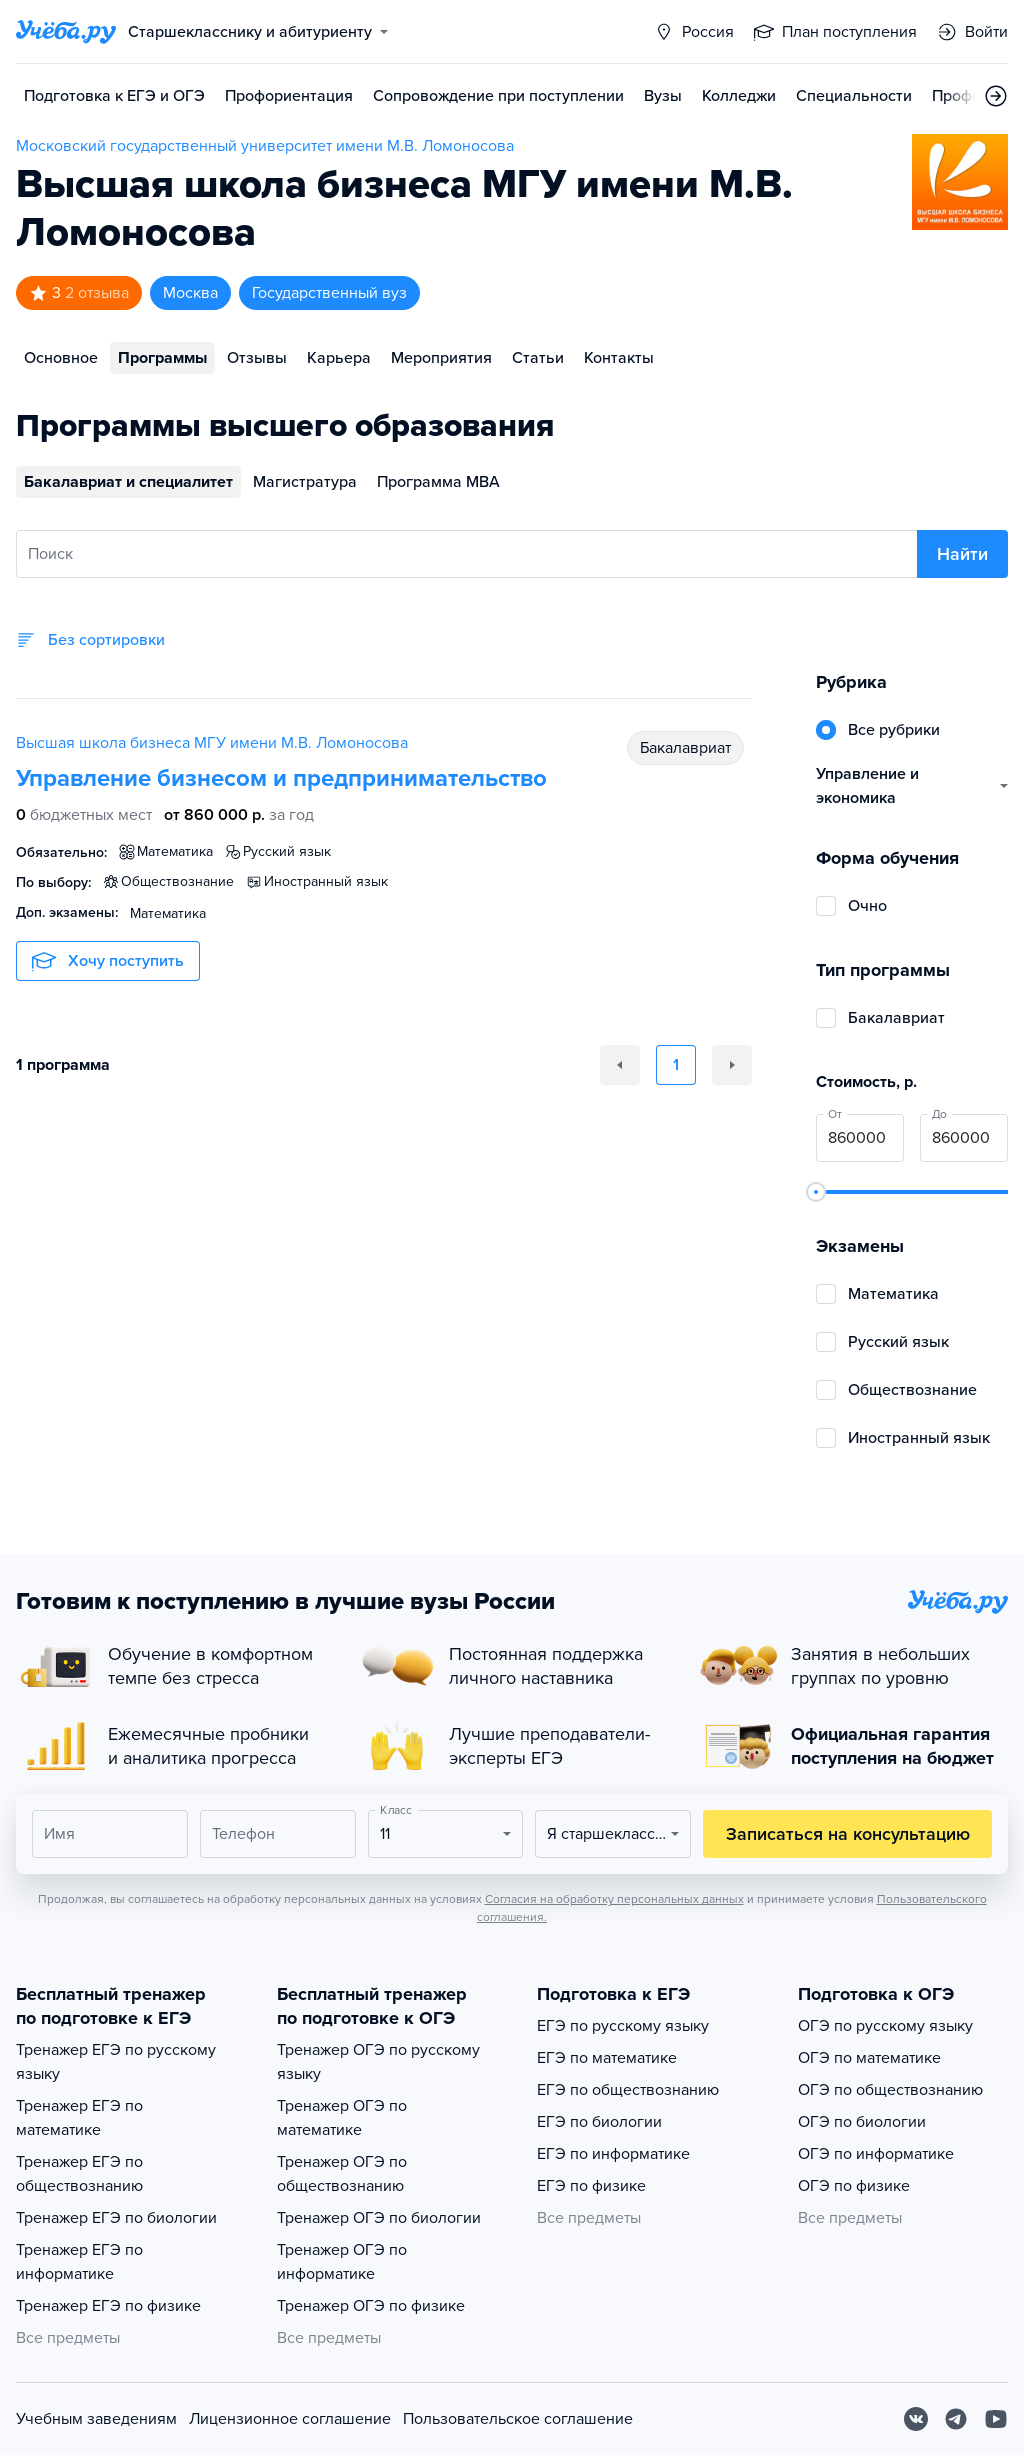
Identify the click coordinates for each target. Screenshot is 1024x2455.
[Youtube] (996, 2419)
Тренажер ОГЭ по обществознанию (342, 2174)
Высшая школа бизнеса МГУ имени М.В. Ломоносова (212, 743)
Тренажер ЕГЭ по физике (108, 2306)
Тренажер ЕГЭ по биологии (116, 2218)
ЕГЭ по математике (607, 2058)
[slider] (816, 1192)
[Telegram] (956, 2419)
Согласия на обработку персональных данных (614, 1899)
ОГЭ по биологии (862, 2122)
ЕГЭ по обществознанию (628, 2090)
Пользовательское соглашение (518, 2419)
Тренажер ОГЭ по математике (342, 2118)
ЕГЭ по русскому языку (623, 2026)
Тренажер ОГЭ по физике (371, 2306)
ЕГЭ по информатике (613, 2154)
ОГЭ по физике (854, 2186)
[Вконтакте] (916, 2419)
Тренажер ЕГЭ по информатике (79, 2262)
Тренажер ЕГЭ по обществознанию (79, 2174)
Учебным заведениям (96, 2419)
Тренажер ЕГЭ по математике (79, 2118)
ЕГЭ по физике (591, 2186)
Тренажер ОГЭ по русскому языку (378, 2062)
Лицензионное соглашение (290, 2419)
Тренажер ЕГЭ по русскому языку (116, 2062)
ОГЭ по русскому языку (885, 2026)
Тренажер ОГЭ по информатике (342, 2262)
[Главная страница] (66, 32)
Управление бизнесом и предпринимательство (281, 778)
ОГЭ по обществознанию (890, 2090)
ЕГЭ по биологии (599, 2122)
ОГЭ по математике (869, 2058)
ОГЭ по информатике (876, 2154)
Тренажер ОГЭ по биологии (379, 2218)
